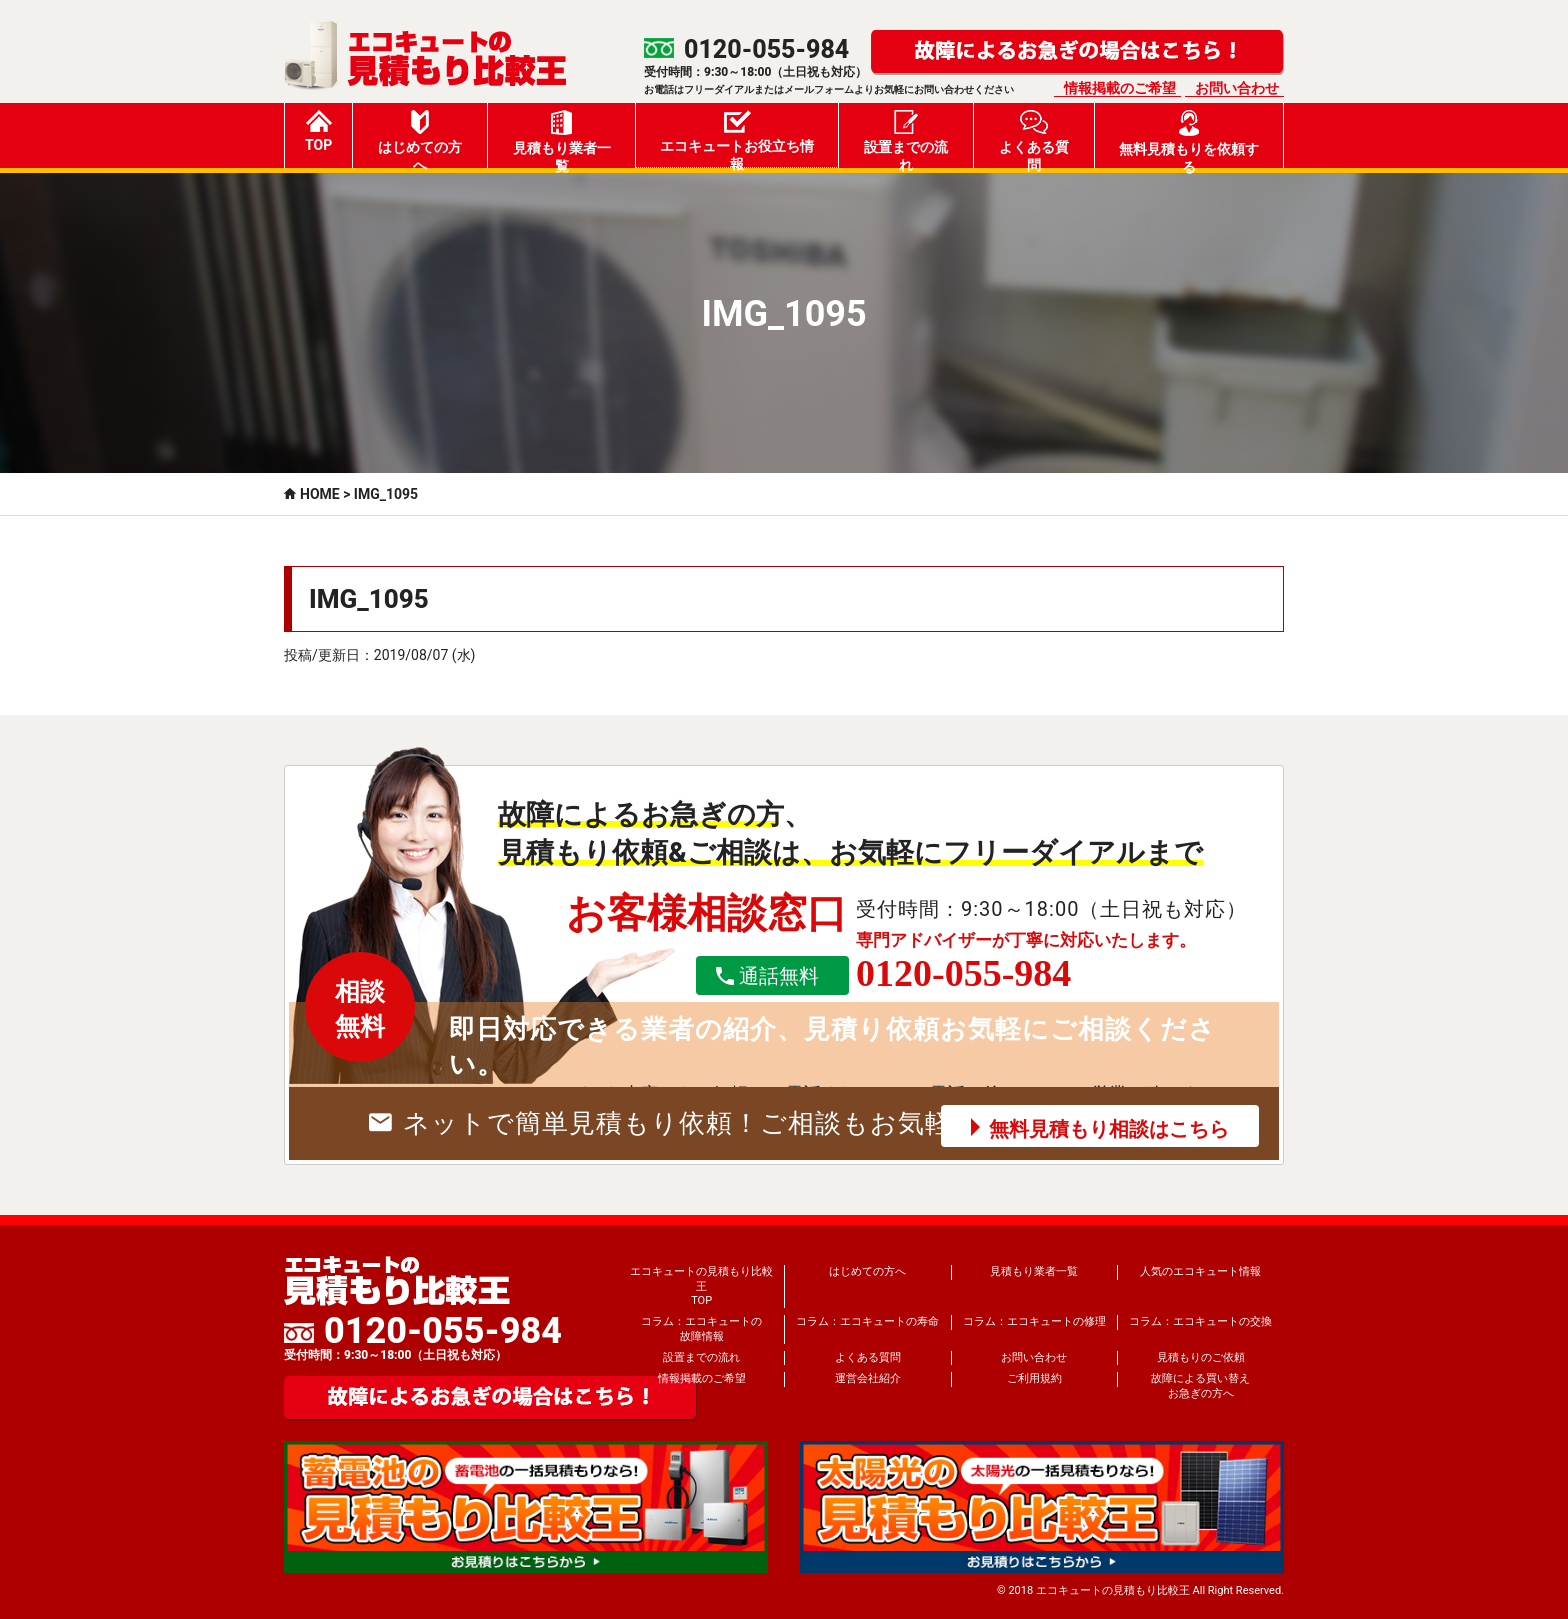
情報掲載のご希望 (1120, 88)
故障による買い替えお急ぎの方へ (1200, 1385)
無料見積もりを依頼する (1189, 139)
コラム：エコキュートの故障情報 (701, 1328)
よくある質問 (1034, 139)
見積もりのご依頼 (1201, 1357)
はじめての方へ (420, 139)
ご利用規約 (1034, 1378)
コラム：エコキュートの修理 (1034, 1321)
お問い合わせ (1237, 88)
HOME (320, 494)
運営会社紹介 (868, 1378)
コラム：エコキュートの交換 (1200, 1321)
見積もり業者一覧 (562, 139)
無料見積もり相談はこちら (1109, 1129)
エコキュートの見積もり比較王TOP (701, 1286)
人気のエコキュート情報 (1200, 1271)
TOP (318, 131)
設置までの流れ (906, 139)
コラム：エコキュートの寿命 (867, 1321)
